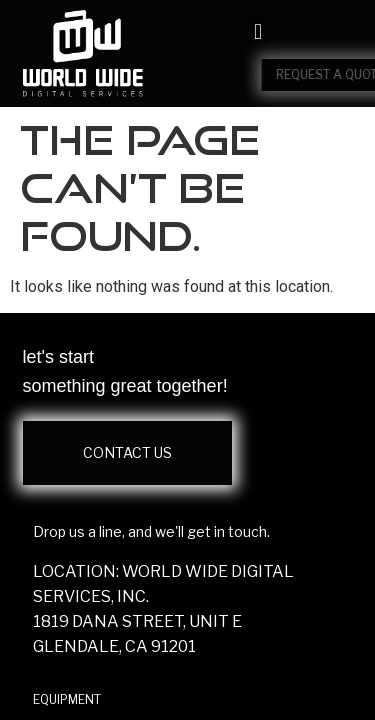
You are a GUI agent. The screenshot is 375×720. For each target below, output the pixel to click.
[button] (257, 32)
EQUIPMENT (67, 699)
